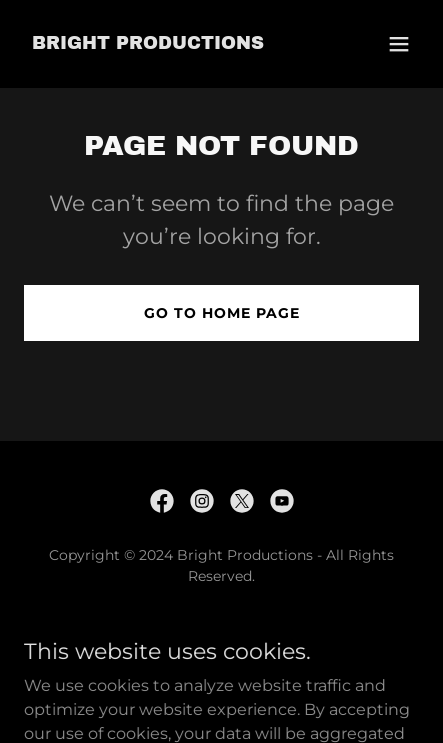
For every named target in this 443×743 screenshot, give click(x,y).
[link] (148, 43)
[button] (399, 44)
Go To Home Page (222, 313)
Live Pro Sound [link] (222, 624)
